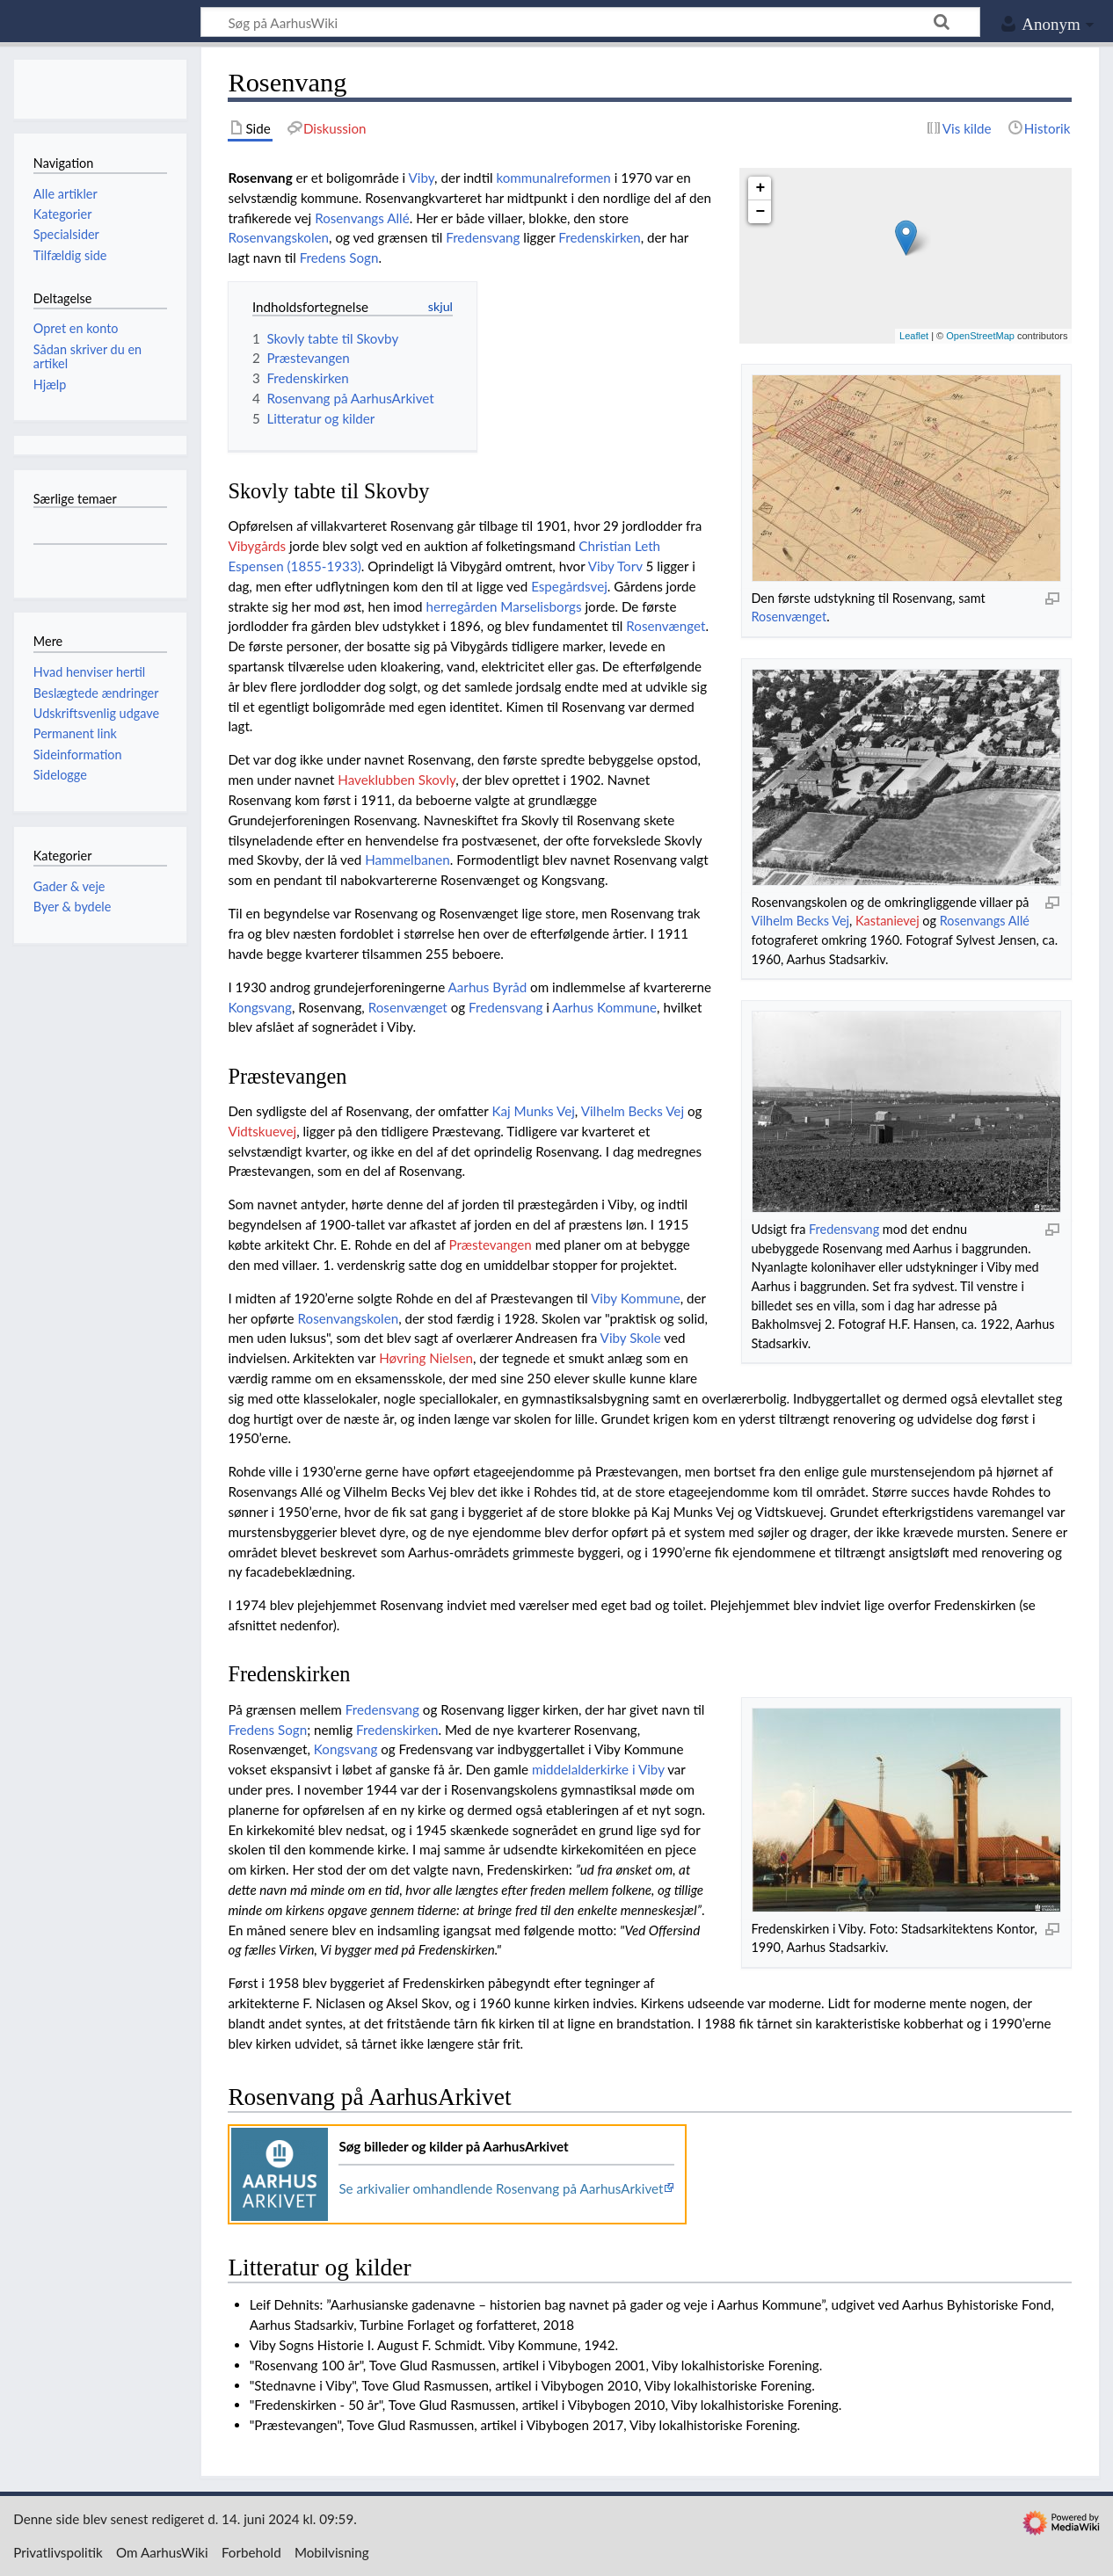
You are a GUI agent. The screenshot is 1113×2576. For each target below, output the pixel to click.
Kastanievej (887, 920)
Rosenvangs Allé (984, 920)
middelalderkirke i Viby (598, 1769)
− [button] (761, 211)
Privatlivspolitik (58, 2552)
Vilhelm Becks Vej (800, 920)
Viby (422, 177)
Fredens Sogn (339, 257)
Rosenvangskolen (278, 237)
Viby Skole (630, 1338)
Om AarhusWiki (162, 2552)
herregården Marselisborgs (503, 606)
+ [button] (761, 188)
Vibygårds (257, 546)
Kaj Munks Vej (532, 1111)
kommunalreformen (553, 177)
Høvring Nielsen (426, 1358)
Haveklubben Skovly (396, 779)
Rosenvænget (788, 616)
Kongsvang (260, 1007)
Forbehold (251, 2552)
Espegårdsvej (569, 586)
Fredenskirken (599, 237)
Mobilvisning (332, 2552)
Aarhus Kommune (604, 1007)
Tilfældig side (70, 255)
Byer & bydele (72, 906)
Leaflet (913, 335)
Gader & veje (69, 886)
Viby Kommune (635, 1298)
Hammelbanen (407, 859)
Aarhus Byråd (487, 987)
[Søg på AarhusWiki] (590, 22)
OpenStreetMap (980, 335)
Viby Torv (615, 566)
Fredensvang (483, 237)
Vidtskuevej (262, 1131)
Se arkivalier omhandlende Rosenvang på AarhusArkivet (500, 2188)
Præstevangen (489, 1244)
